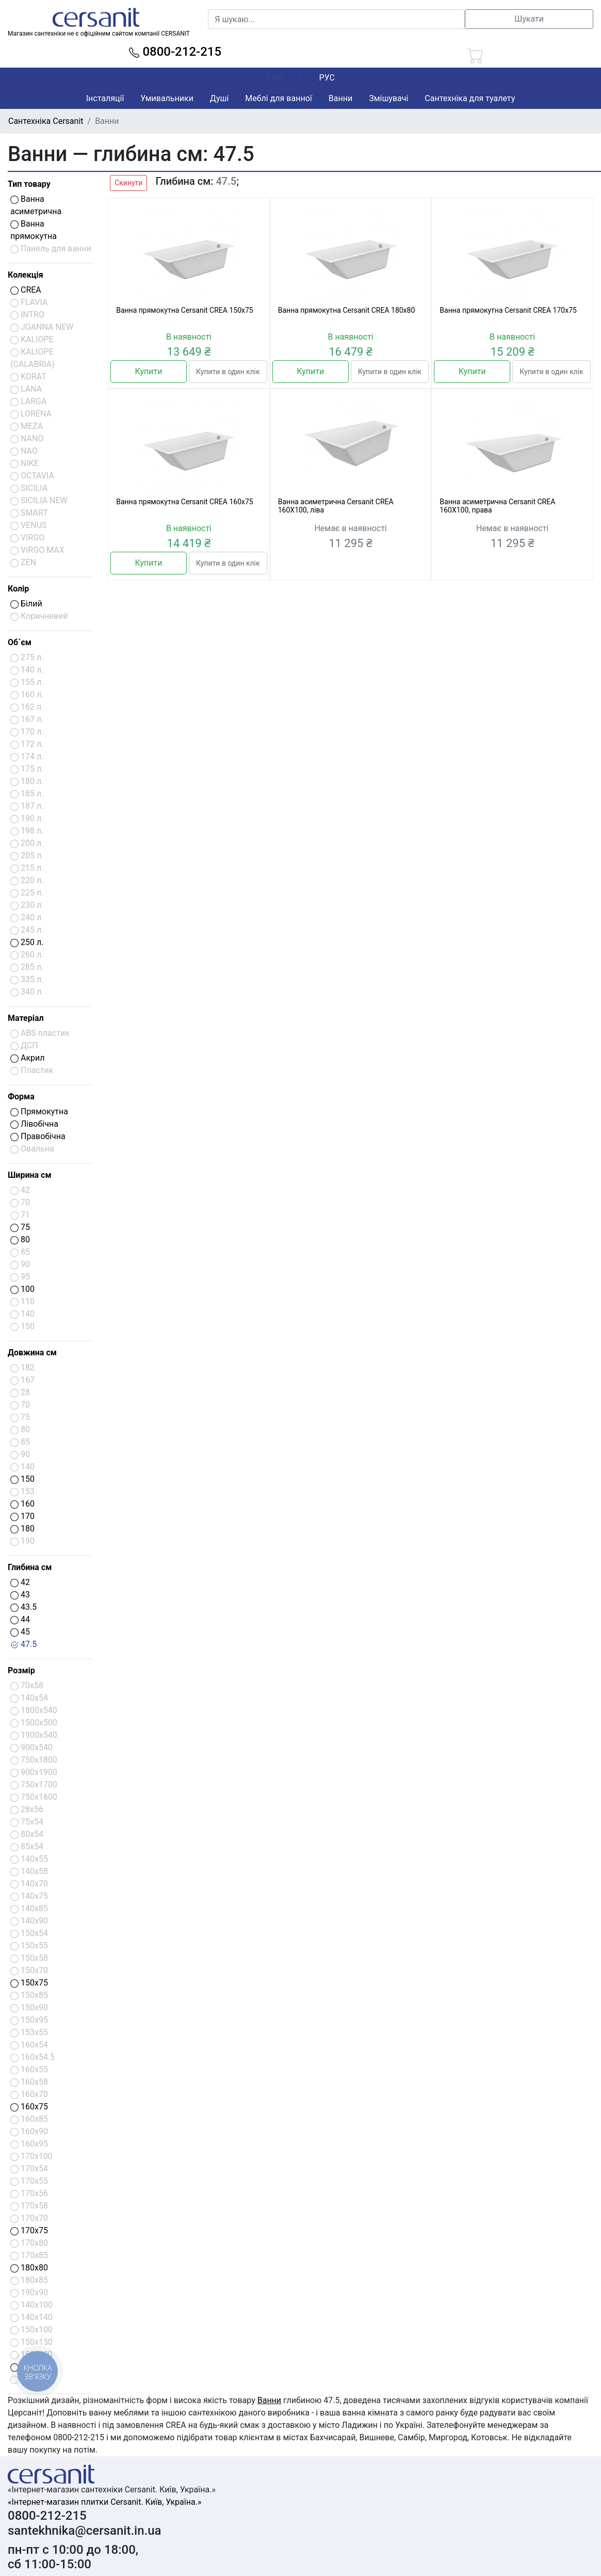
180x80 (29, 2268)
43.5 (23, 1607)
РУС (326, 78)
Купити (149, 371)
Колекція (25, 275)
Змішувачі (388, 98)
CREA (25, 290)
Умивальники (166, 98)
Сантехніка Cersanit (46, 121)
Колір (18, 589)
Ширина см (30, 1175)
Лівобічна (34, 1124)
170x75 (29, 2230)
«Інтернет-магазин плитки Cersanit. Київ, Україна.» (104, 2502)
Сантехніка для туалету (470, 98)
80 (20, 1239)
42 (20, 1582)
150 (22, 1479)
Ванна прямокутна (33, 230)
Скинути (128, 183)
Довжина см (32, 1352)
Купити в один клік (227, 371)
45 (20, 1632)
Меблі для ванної (278, 98)
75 (20, 1227)
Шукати (529, 19)
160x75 (29, 2106)
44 (20, 1619)
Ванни (340, 98)
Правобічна (38, 1136)
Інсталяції (105, 98)
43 (20, 1594)
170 (22, 1516)
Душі (219, 98)
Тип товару (29, 184)
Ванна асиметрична (35, 205)
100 (22, 1289)
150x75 (29, 1983)
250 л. (26, 942)
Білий (26, 604)
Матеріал (26, 1018)
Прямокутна (39, 1111)
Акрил (27, 1058)
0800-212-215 (175, 51)
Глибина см (30, 1567)
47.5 (23, 1644)
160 (22, 1504)
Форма (21, 1096)
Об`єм (19, 642)
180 (22, 1528)
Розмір (21, 1670)
